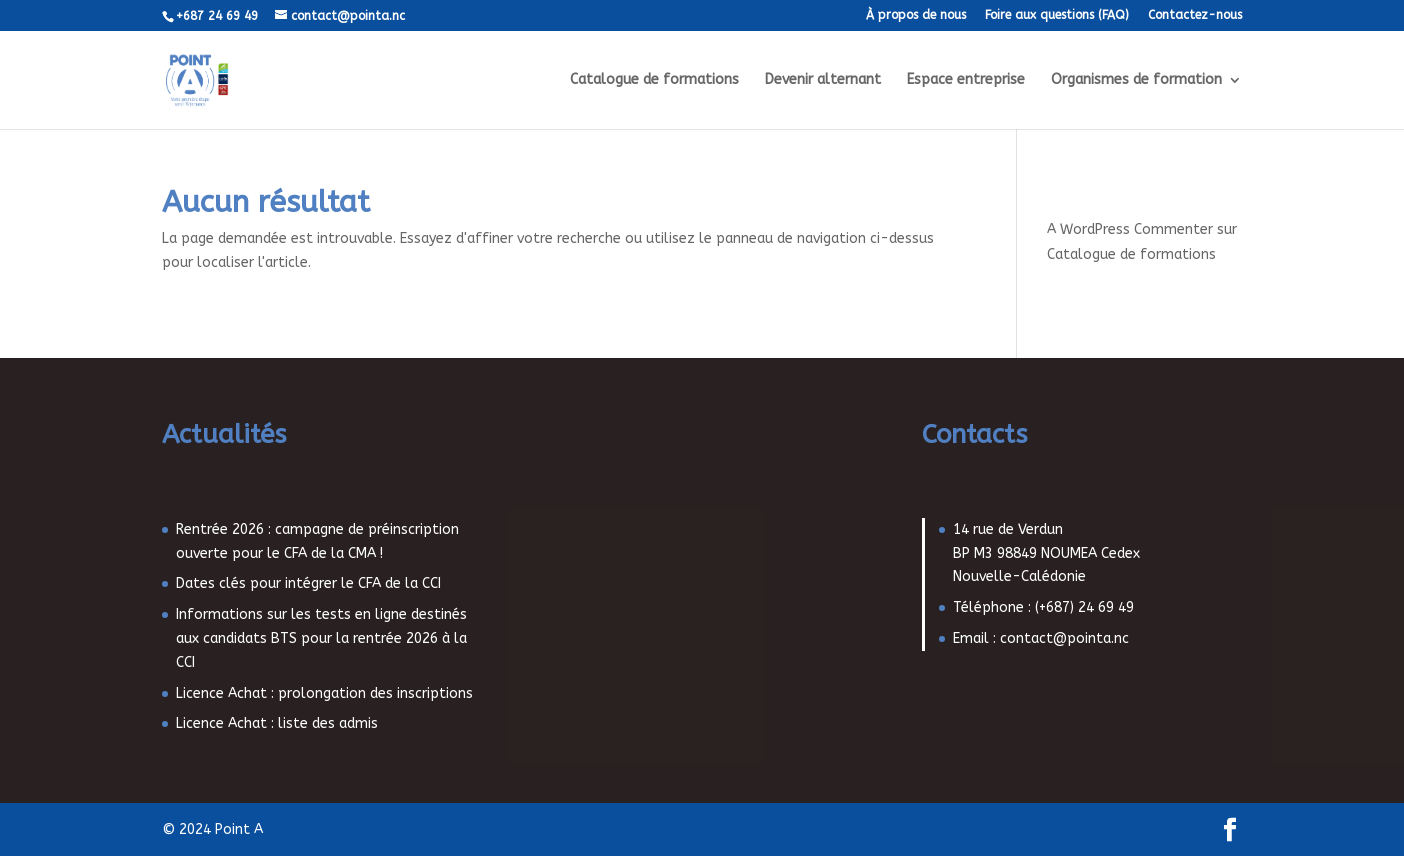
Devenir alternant (823, 80)
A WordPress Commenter (1130, 229)
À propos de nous (916, 15)
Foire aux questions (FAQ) (1057, 15)
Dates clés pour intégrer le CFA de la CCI (308, 583)
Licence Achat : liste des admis (277, 723)
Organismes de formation (1136, 80)
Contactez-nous (1195, 15)
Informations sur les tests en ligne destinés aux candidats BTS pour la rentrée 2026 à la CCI (321, 638)
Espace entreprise (966, 80)
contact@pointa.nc (1064, 638)
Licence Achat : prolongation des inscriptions (324, 693)
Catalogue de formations (654, 80)
